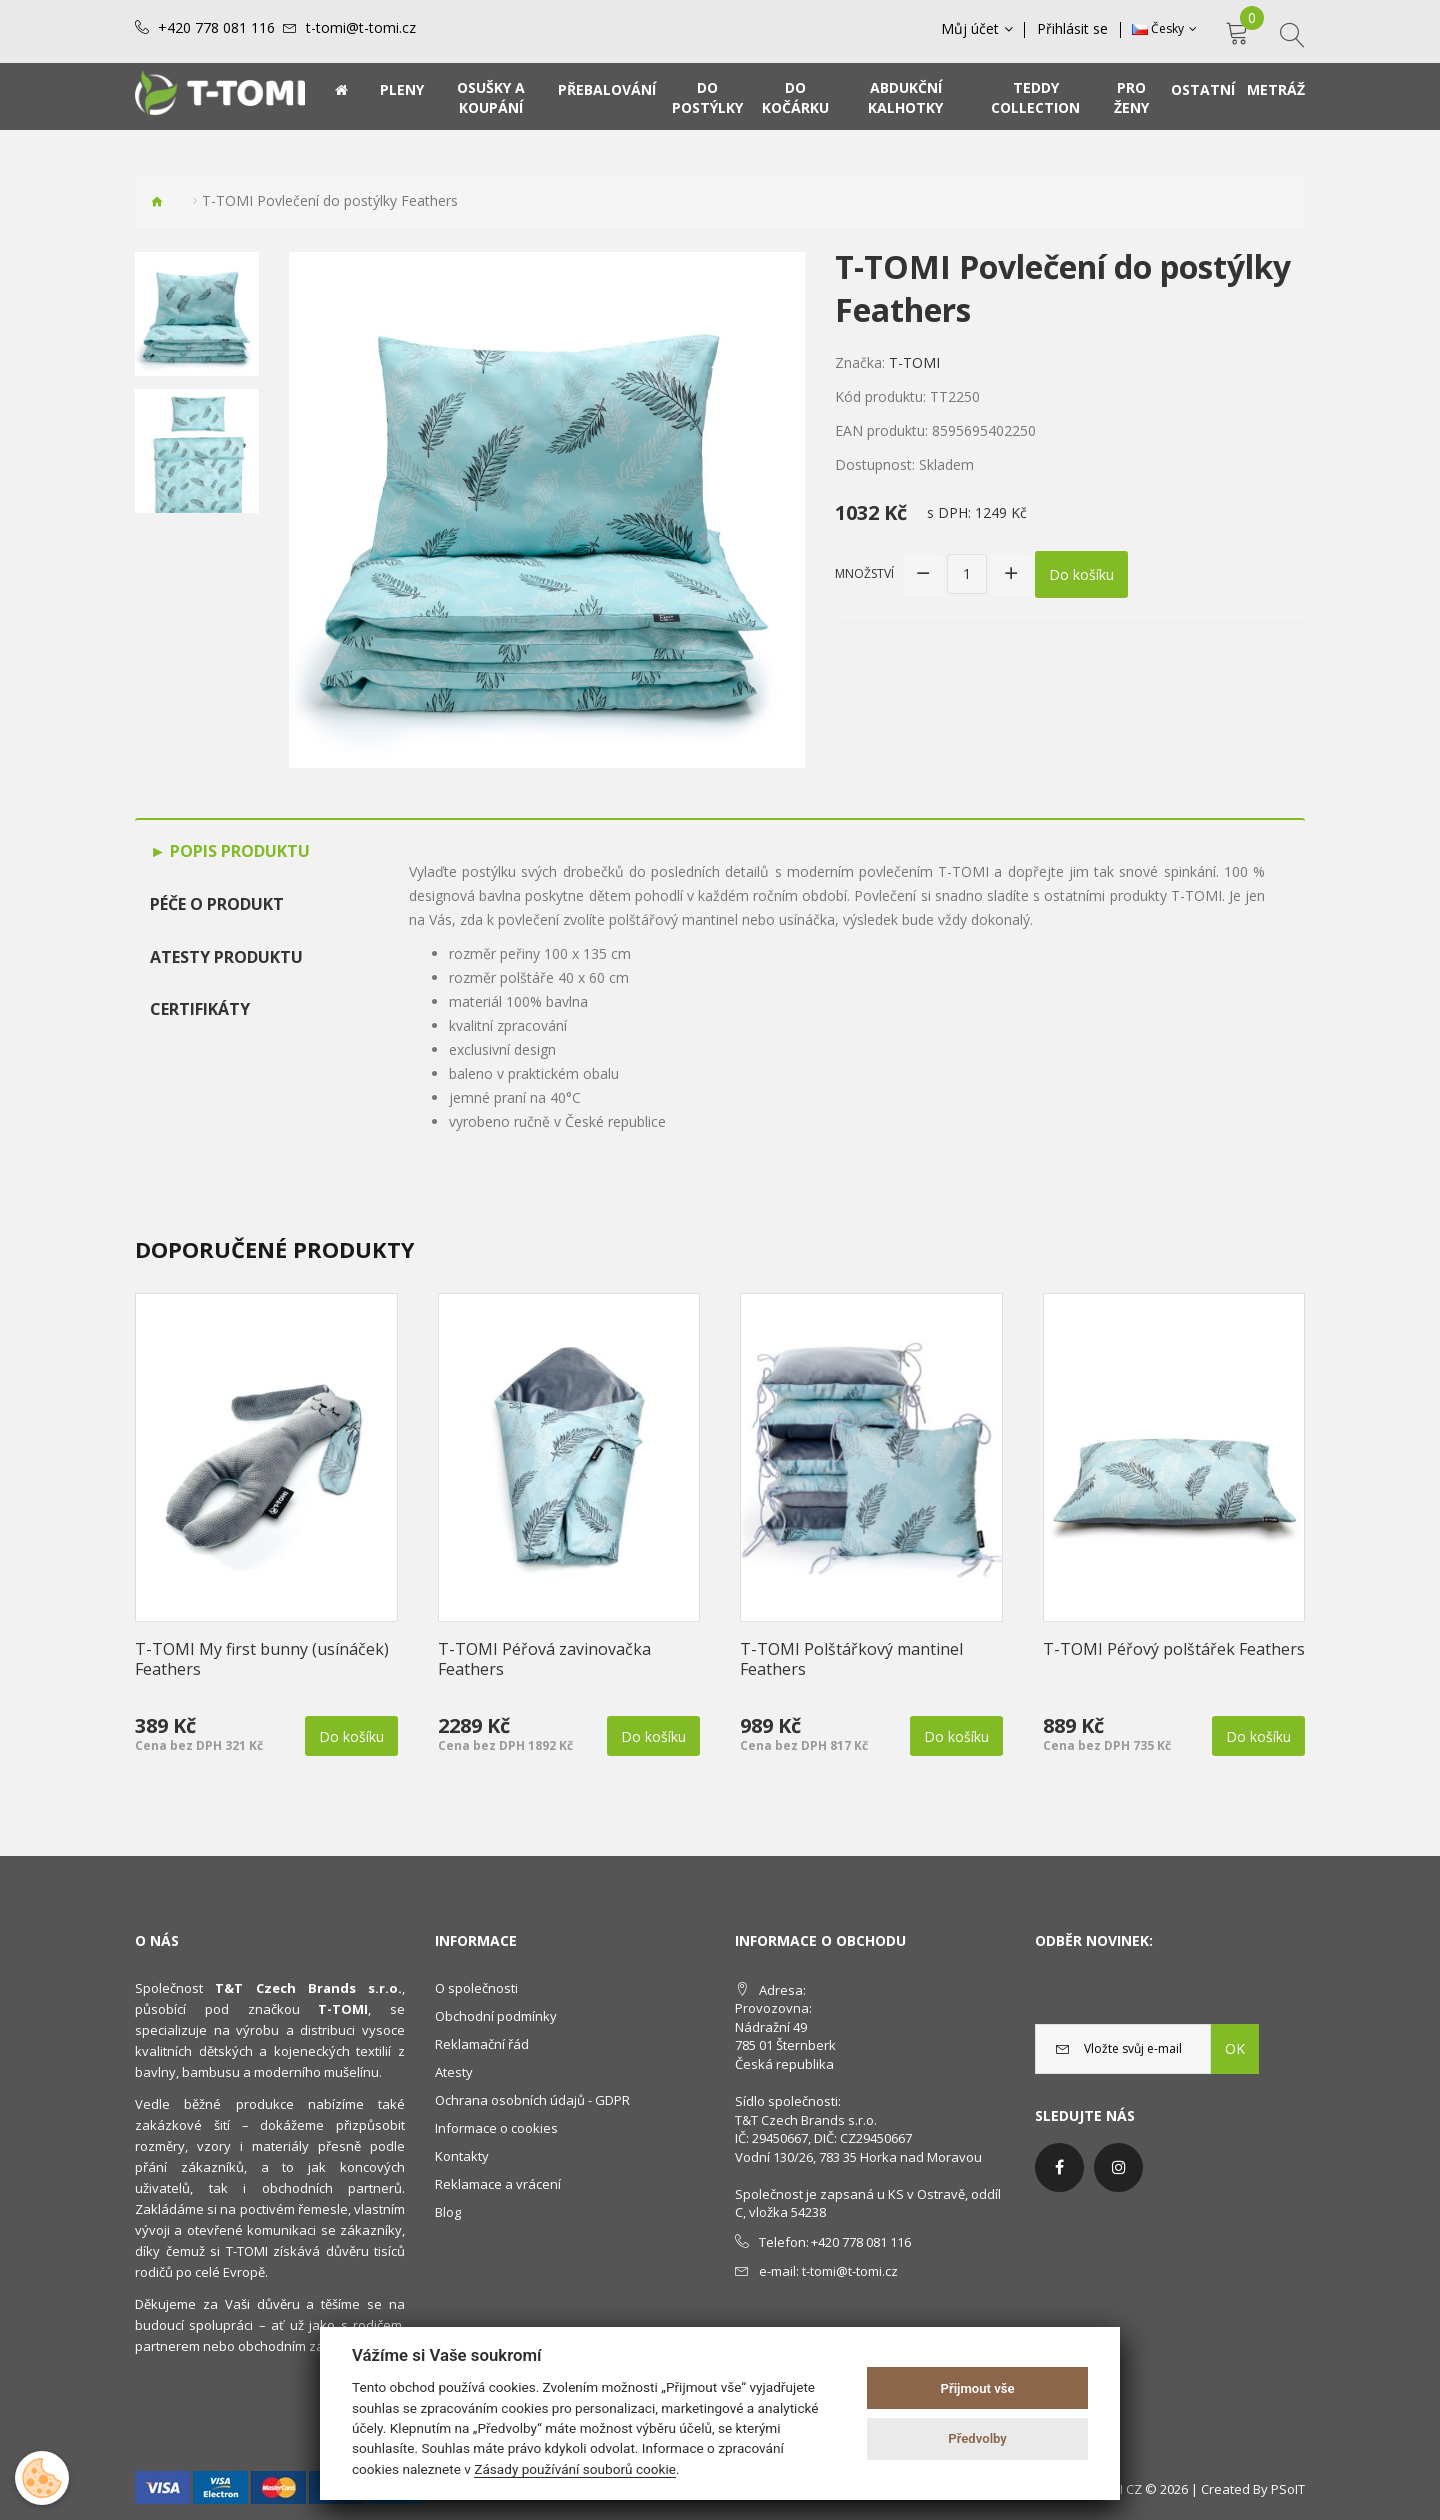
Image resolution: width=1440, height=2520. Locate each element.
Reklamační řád (482, 2044)
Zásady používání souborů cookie (575, 2469)
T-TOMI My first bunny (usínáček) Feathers (262, 1659)
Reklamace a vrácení (498, 2184)
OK (1235, 2048)
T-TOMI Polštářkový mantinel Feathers (851, 1659)
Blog (448, 2212)
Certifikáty (200, 1009)
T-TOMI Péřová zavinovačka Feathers (544, 1659)
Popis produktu (238, 851)
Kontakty (462, 2156)
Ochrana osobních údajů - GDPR (532, 2100)
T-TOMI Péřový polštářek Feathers (1174, 1649)
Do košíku (1081, 573)
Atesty (454, 2072)
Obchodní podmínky (496, 2016)
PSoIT (1288, 2489)
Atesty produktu (226, 957)
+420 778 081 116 (216, 28)
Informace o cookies (496, 2128)
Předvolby (977, 2438)
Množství (864, 572)
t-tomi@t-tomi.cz (361, 28)
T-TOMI (914, 362)
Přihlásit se (1073, 29)
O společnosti (476, 1988)
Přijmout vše (978, 2388)
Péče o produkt (217, 904)
